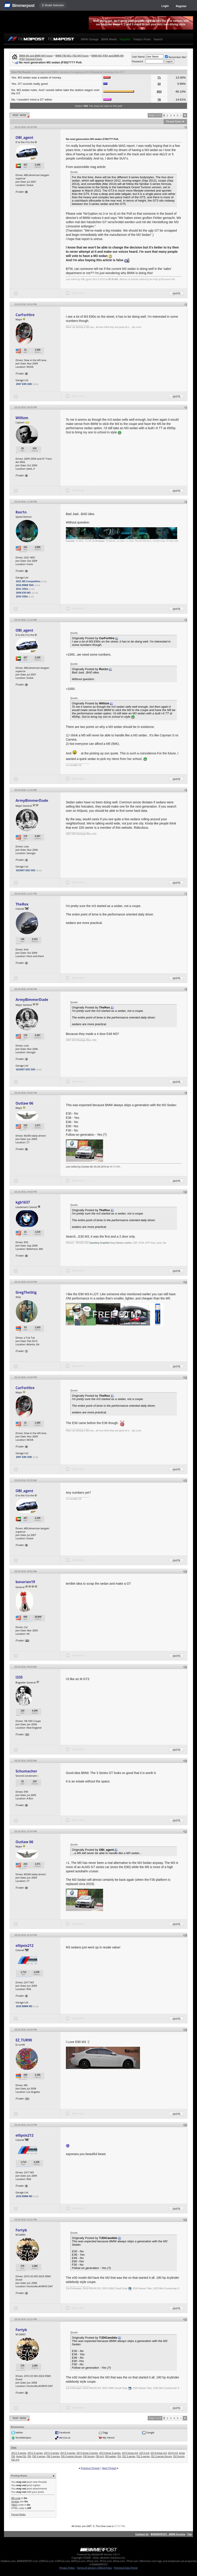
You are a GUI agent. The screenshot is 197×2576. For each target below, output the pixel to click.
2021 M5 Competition (28, 581)
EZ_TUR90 (24, 2040)
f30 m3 (100, 2456)
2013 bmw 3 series (87, 2453)
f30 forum (88, 2456)
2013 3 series (51, 2453)
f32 (119, 2456)
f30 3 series (38, 2456)
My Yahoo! (108, 2437)
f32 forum (178, 2456)
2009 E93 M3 (23, 592)
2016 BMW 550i (25, 585)
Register (181, 6)
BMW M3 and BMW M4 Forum (36, 55)
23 (27, 1640)
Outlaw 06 (24, 1103)
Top (189, 2534)
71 (159, 77)
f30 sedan (110, 2456)
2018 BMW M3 (24, 2006)
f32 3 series (128, 2456)
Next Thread (109, 2468)
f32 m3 (15, 2459)
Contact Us (142, 2534)
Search (157, 39)
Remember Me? (176, 57)
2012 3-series (35, 2453)
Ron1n (21, 512)
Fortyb (21, 2230)
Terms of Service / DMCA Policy (94, 2567)
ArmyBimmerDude (32, 800)
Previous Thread (90, 2468)
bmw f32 (21, 2456)
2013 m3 (144, 2453)
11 (27, 1734)
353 (159, 91)
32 (159, 83)
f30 (29, 2456)
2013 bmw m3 (130, 2453)
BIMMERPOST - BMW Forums (168, 2534)
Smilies (15, 2501)
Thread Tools (173, 121)
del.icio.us (64, 2437)
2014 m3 (173, 2453)
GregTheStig (26, 1292)
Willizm (22, 417)
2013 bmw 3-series (109, 2453)
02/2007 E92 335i (25, 870)
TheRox (22, 904)
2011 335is (22, 589)
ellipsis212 (25, 1945)
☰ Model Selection (53, 5)
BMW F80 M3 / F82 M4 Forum (72, 55)
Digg (105, 2432)
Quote (176, 293)
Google (150, 2432)
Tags (13, 2447)
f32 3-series (143, 2456)
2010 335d (22, 596)
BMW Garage (90, 39)
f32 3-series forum (161, 2456)
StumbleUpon (23, 2437)
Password (137, 61)
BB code (16, 2498)
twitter (19, 2432)
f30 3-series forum (71, 2456)
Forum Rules (18, 2514)
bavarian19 (25, 1581)
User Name (138, 56)
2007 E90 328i (24, 384)
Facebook (64, 2432)
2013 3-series (67, 2453)
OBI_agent (24, 137)
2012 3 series (18, 2453)
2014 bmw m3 (158, 2453)
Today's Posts (142, 39)
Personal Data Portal (126, 2567)
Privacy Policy (67, 2567)
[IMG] (14, 2504)
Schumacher (26, 1771)
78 (159, 99)
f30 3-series (53, 2456)
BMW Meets (109, 39)
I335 (19, 1677)
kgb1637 (23, 1202)
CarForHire (25, 314)
